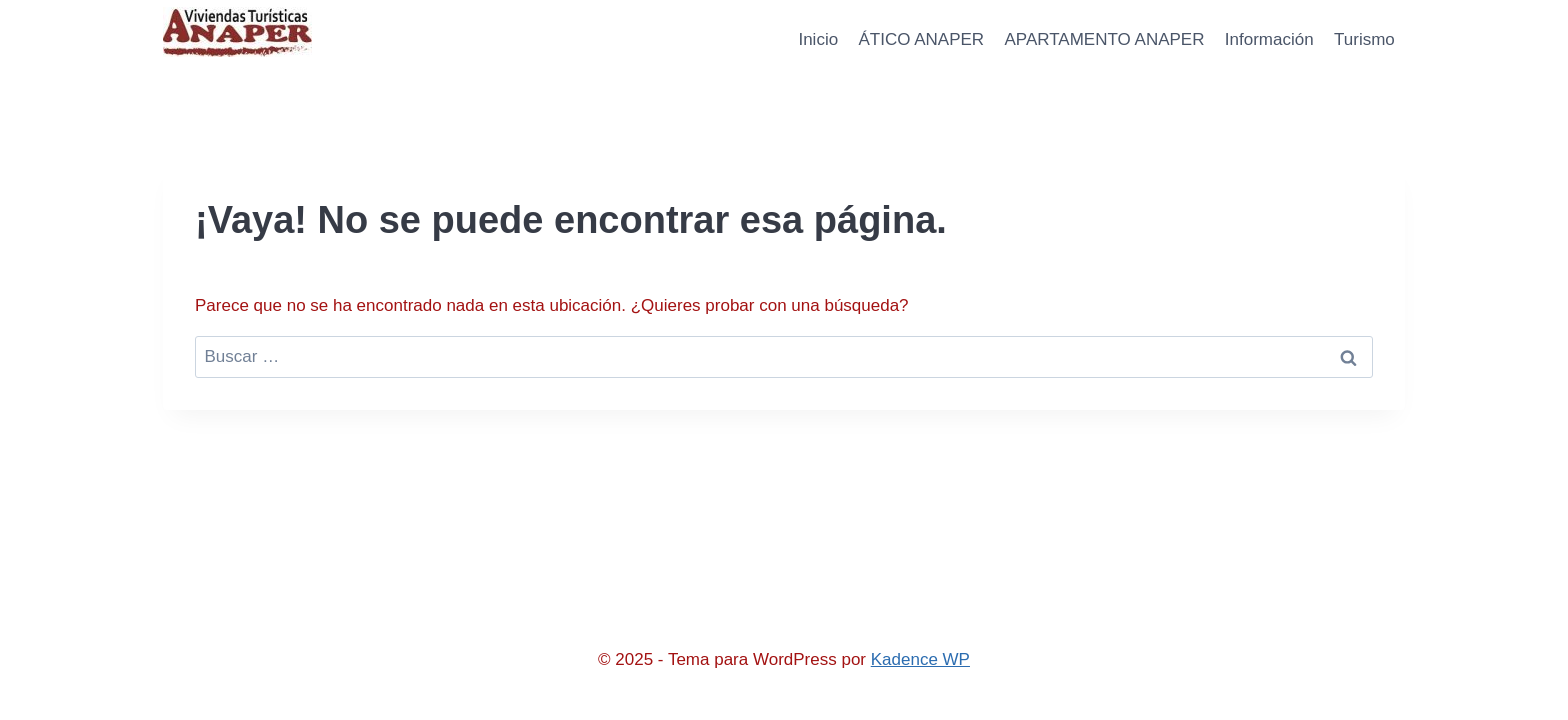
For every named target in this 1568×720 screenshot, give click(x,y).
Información (1269, 39)
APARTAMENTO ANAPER (1105, 39)
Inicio (818, 39)
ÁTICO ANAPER (921, 39)
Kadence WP (920, 659)
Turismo (1364, 39)
